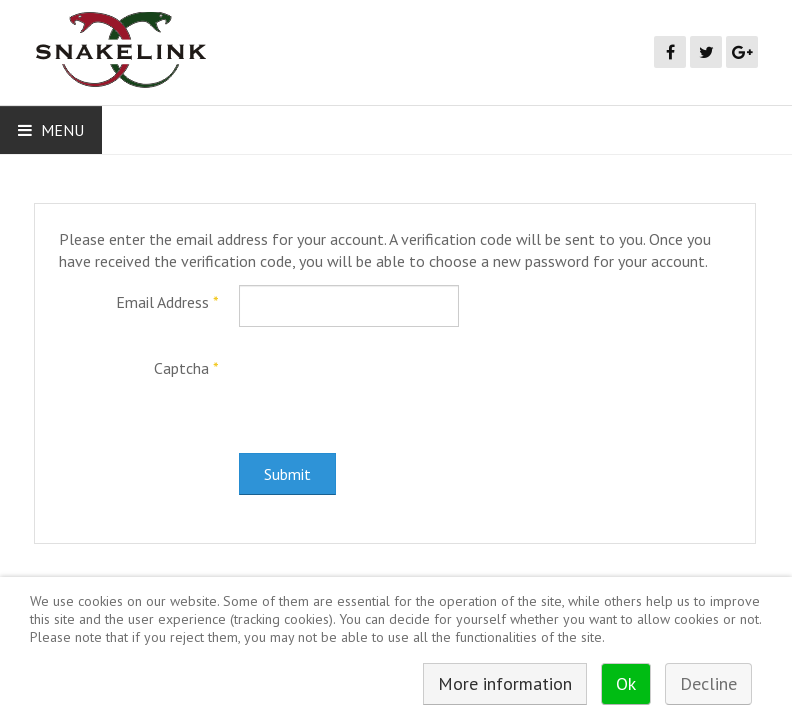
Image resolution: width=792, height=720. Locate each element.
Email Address (167, 302)
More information (505, 683)
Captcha (186, 368)
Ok (626, 683)
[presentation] (391, 390)
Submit (287, 474)
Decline (708, 683)
